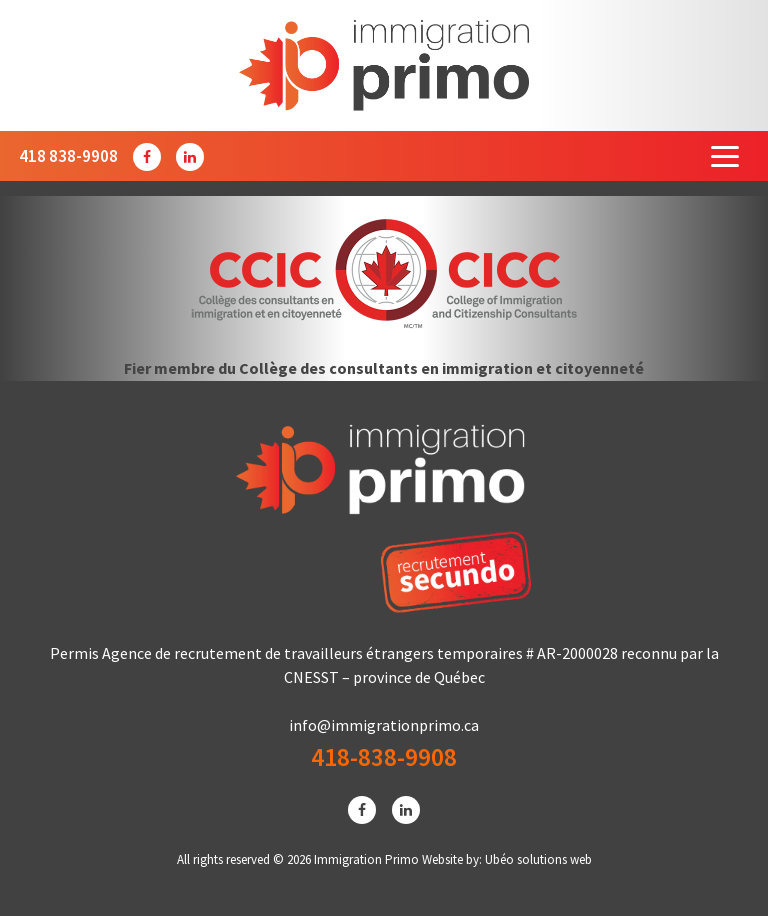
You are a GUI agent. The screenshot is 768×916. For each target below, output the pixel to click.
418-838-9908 (384, 757)
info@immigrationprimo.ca (384, 725)
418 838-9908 (68, 156)
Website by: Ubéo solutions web (507, 859)
